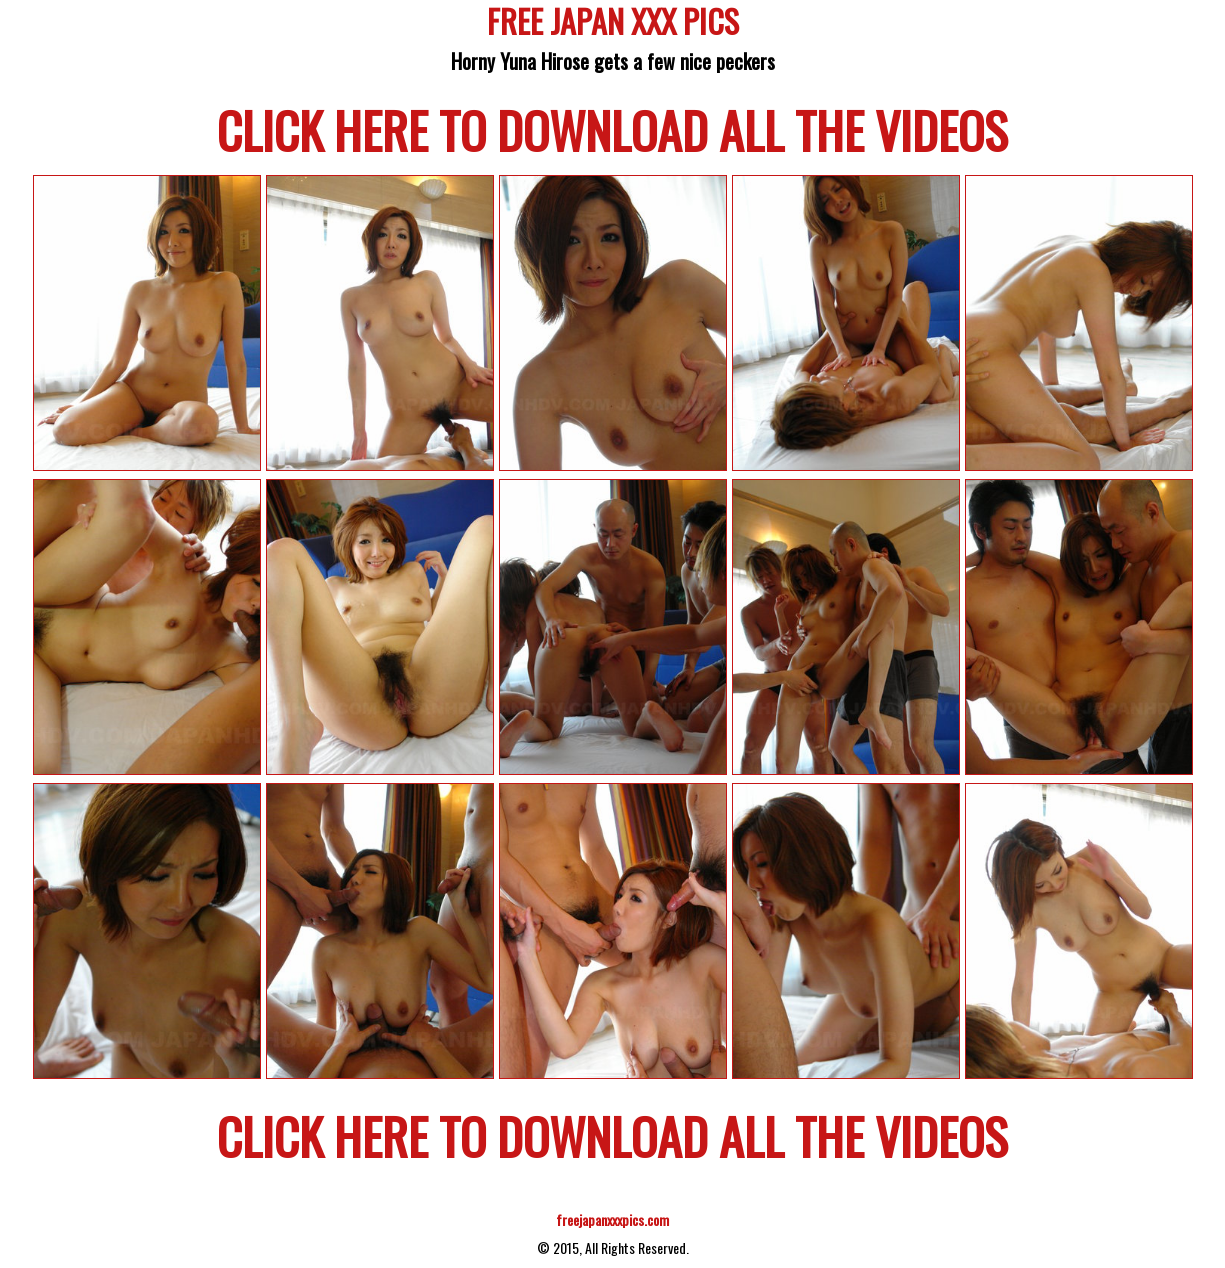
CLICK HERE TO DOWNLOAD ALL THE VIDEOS (612, 129)
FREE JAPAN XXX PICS (613, 24)
